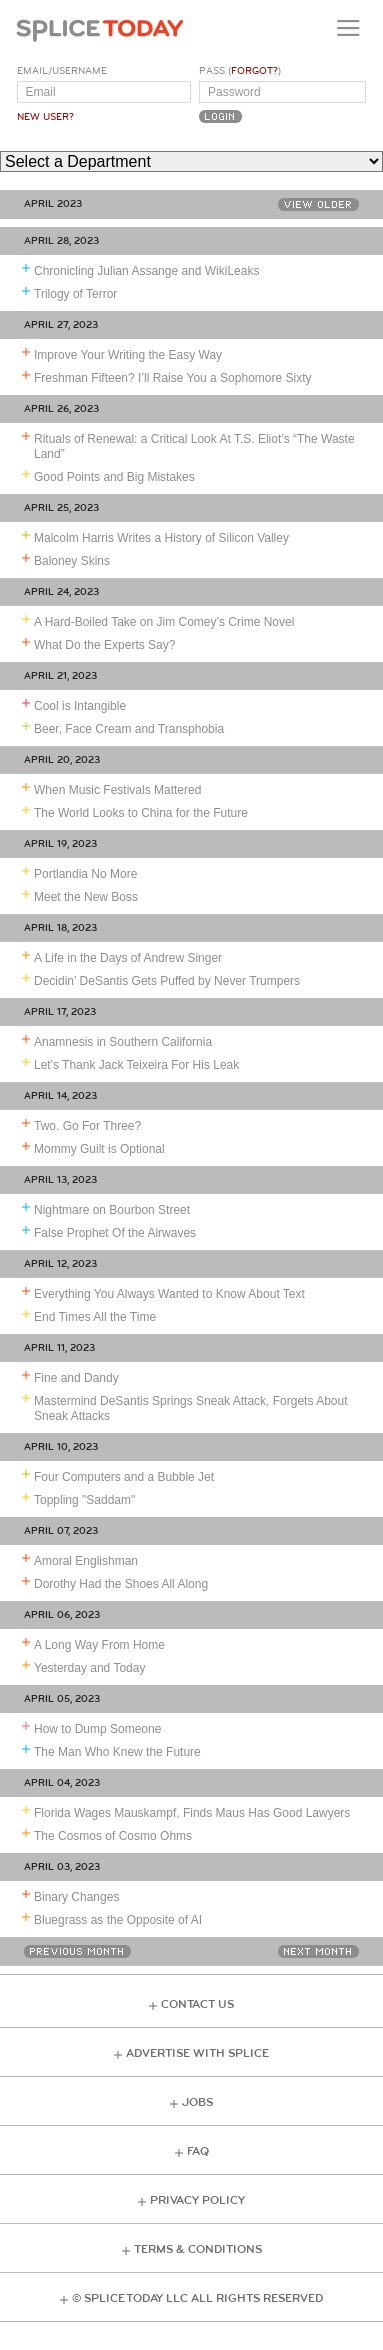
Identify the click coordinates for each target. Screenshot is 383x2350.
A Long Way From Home (99, 1645)
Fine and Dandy (76, 1378)
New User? (45, 117)
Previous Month (77, 1951)
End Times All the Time (95, 1317)
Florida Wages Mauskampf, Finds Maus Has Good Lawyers (192, 1813)
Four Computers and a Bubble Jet (124, 1477)
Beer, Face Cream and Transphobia (129, 729)
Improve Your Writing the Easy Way (128, 355)
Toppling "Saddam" (84, 1500)
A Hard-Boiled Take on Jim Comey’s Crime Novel (164, 622)
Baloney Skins (72, 561)
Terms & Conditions (198, 2249)
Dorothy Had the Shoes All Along (121, 1584)
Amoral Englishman (86, 1561)
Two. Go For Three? (87, 1126)
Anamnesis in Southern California (123, 1042)
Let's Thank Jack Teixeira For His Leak (136, 1065)
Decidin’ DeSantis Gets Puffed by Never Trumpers (167, 981)
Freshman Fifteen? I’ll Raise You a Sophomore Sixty (172, 378)
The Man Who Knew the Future (117, 1752)
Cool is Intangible (80, 706)
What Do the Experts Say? (104, 645)
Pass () (240, 71)
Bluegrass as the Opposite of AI (118, 1920)
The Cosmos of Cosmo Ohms (113, 1836)
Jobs (197, 2102)
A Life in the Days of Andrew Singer (128, 958)
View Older (318, 204)
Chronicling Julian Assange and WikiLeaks (146, 271)
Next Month (318, 1951)
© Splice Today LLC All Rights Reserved (197, 2298)
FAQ (198, 2151)
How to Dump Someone (97, 1729)
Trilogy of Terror (75, 294)
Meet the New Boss (86, 897)
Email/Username (62, 71)
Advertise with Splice (197, 2053)
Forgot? (254, 71)
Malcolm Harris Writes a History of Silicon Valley (161, 538)
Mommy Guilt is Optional (99, 1149)
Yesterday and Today (89, 1668)
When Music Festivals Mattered (117, 790)
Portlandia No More (85, 874)
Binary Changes (76, 1897)
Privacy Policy (197, 2200)
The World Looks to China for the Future (141, 813)
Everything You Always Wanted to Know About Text (169, 1294)
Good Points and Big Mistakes (114, 477)
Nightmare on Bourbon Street (112, 1210)
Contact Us (197, 2004)
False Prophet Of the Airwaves (115, 1233)
